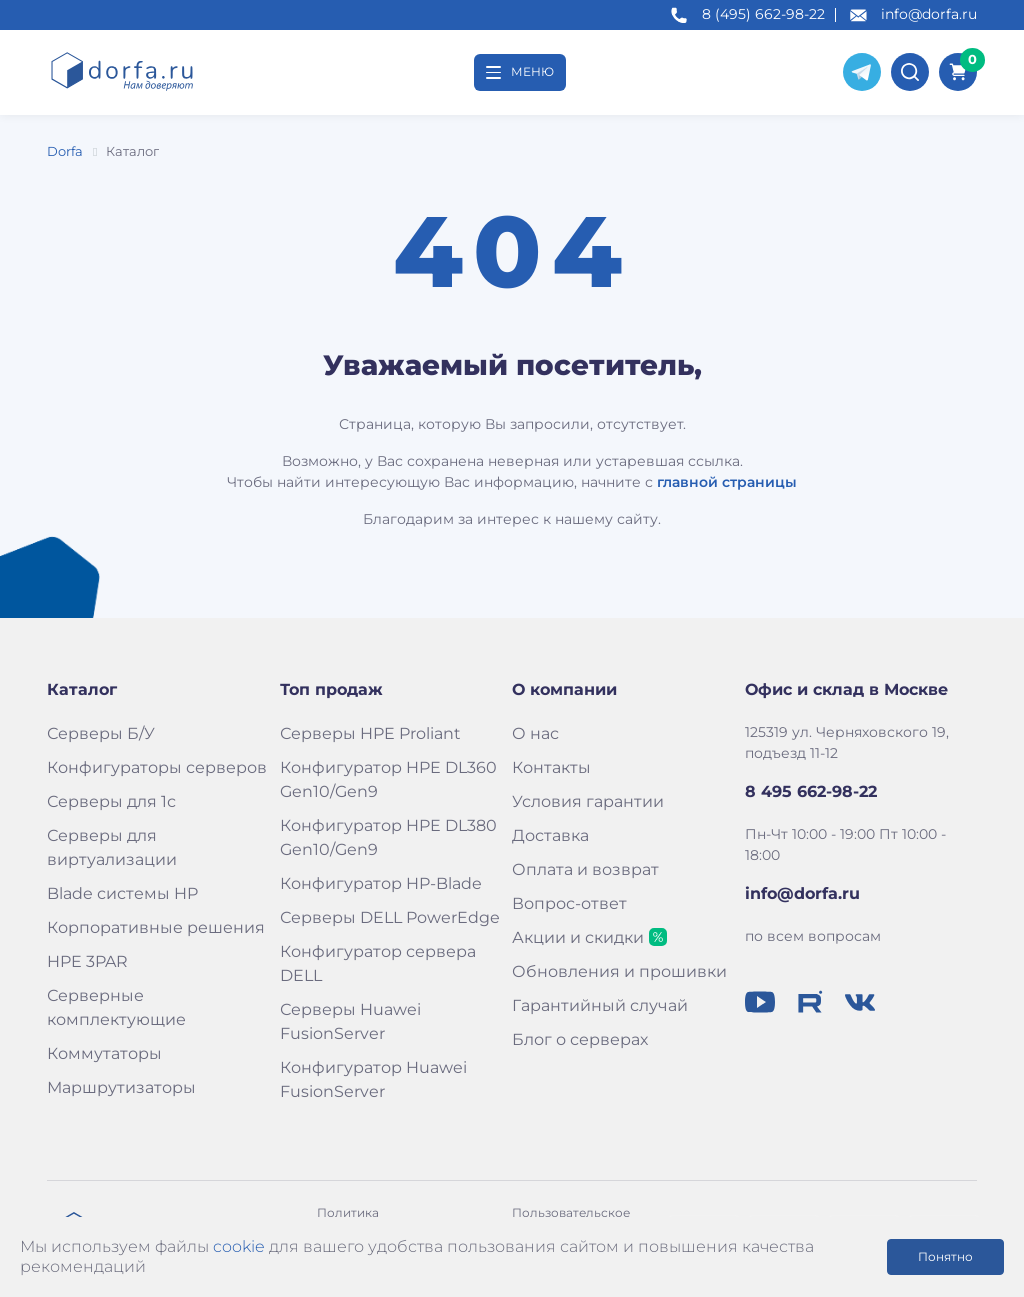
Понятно (945, 1256)
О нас (535, 733)
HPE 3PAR (87, 961)
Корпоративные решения (156, 927)
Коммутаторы (104, 1053)
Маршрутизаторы (121, 1087)
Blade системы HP (122, 893)
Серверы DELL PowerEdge (390, 917)
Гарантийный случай (600, 1005)
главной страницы (727, 482)
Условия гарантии (588, 801)
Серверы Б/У (101, 733)
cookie (239, 1246)
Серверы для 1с (111, 801)
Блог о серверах (580, 1039)
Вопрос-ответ (569, 903)
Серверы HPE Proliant (370, 733)
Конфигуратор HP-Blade (381, 883)
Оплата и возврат (585, 869)
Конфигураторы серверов (157, 767)
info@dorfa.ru (929, 14)
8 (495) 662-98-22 (763, 14)
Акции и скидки (578, 937)
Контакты (551, 767)
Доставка (550, 835)
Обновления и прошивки (619, 971)
